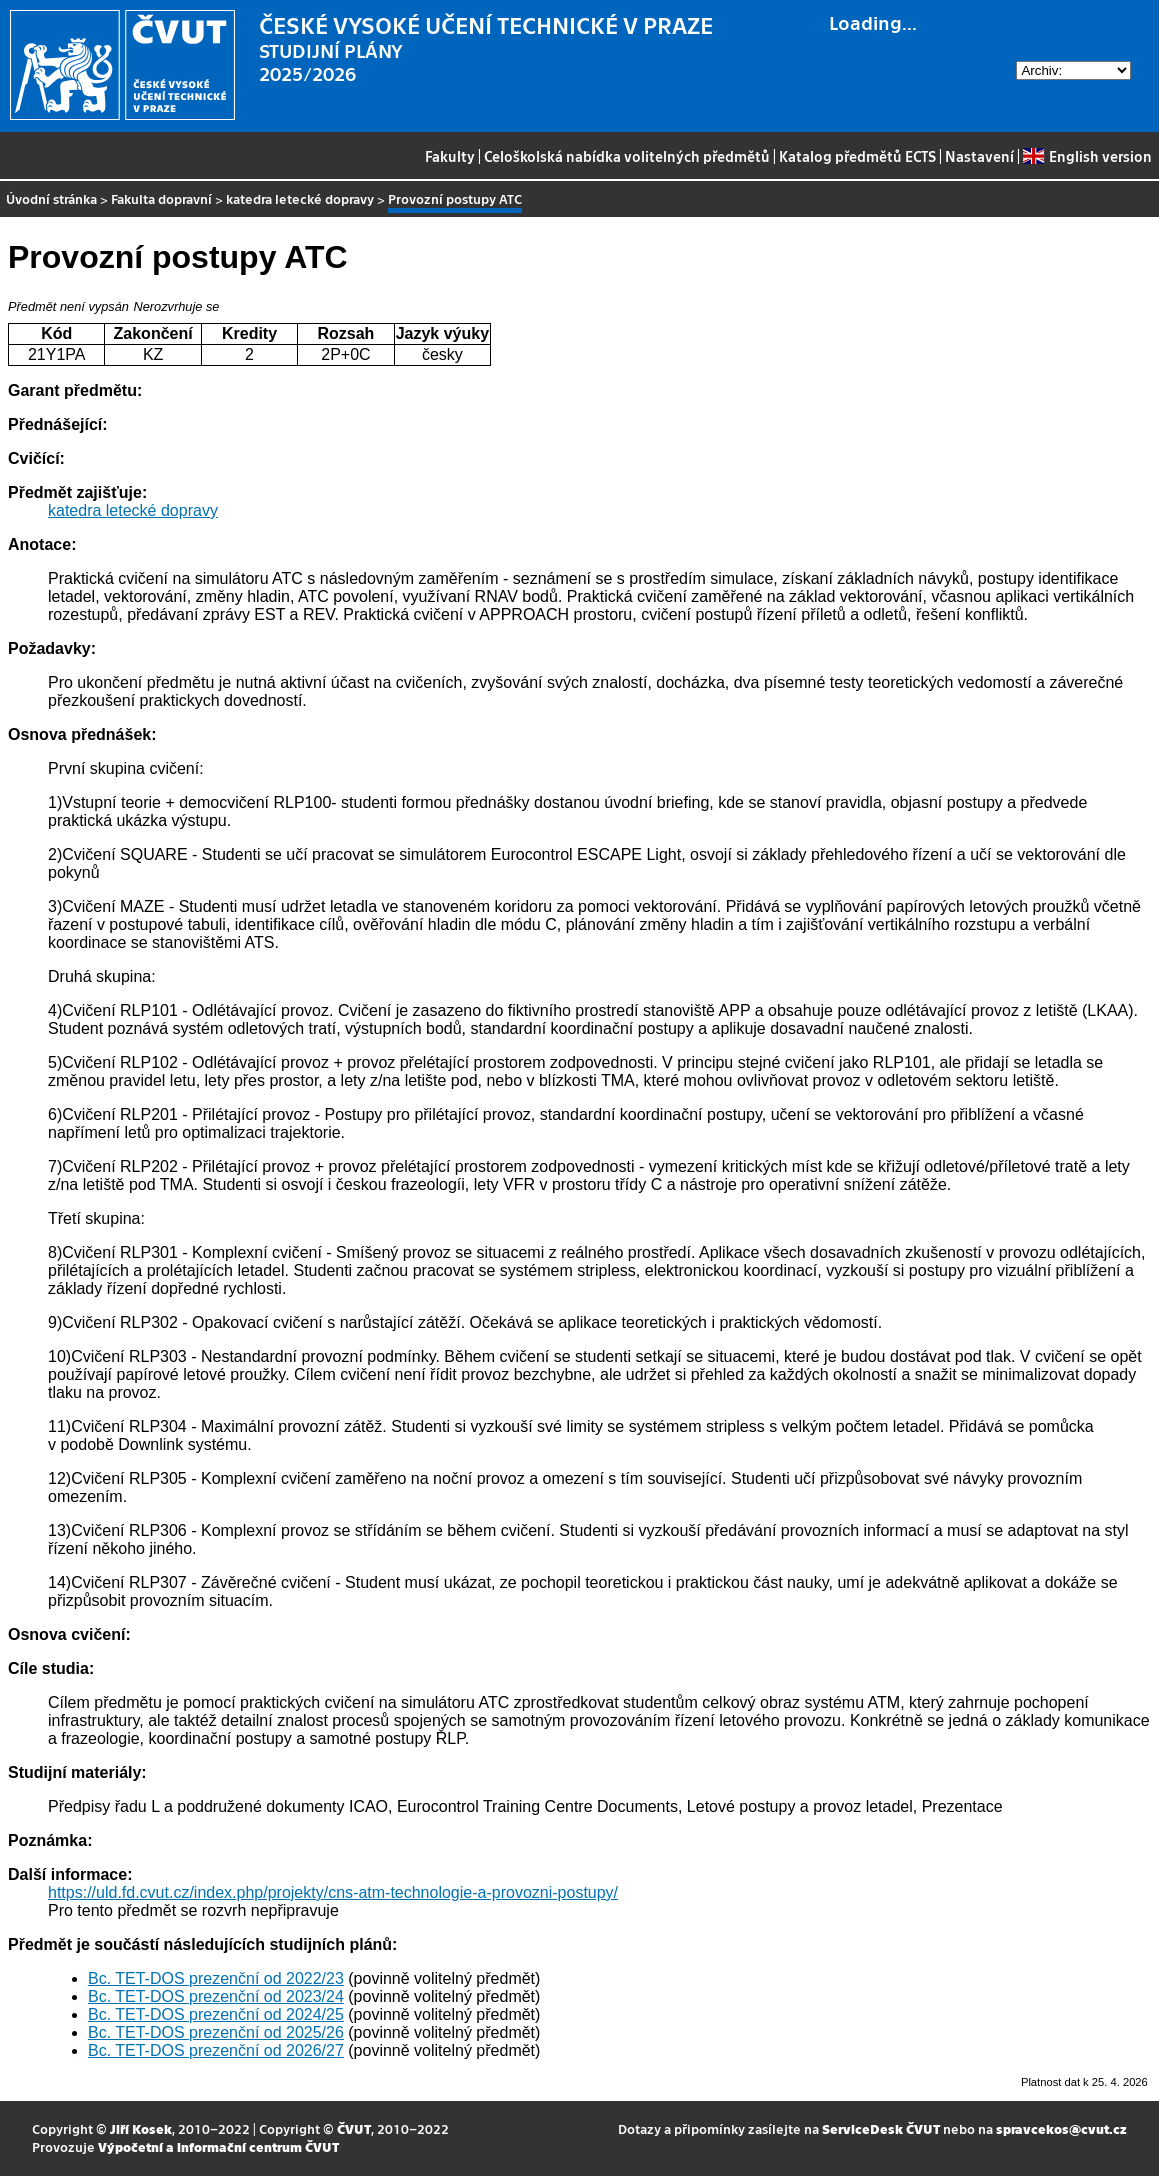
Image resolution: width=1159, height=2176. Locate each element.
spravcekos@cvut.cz (1061, 2128)
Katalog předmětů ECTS (857, 156)
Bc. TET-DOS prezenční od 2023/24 (216, 1996)
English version (1087, 156)
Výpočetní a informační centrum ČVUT (218, 2146)
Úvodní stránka (51, 198)
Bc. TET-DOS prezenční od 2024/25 (216, 2014)
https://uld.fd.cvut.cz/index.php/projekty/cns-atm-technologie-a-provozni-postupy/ (333, 1892)
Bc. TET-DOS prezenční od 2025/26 (216, 2032)
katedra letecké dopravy (300, 198)
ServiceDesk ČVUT (881, 2128)
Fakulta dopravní (161, 198)
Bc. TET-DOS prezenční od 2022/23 (216, 1978)
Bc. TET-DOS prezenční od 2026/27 (216, 2050)
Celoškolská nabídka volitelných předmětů (627, 156)
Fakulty (450, 156)
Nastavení (979, 156)
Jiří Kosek (141, 2128)
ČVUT (354, 2128)
